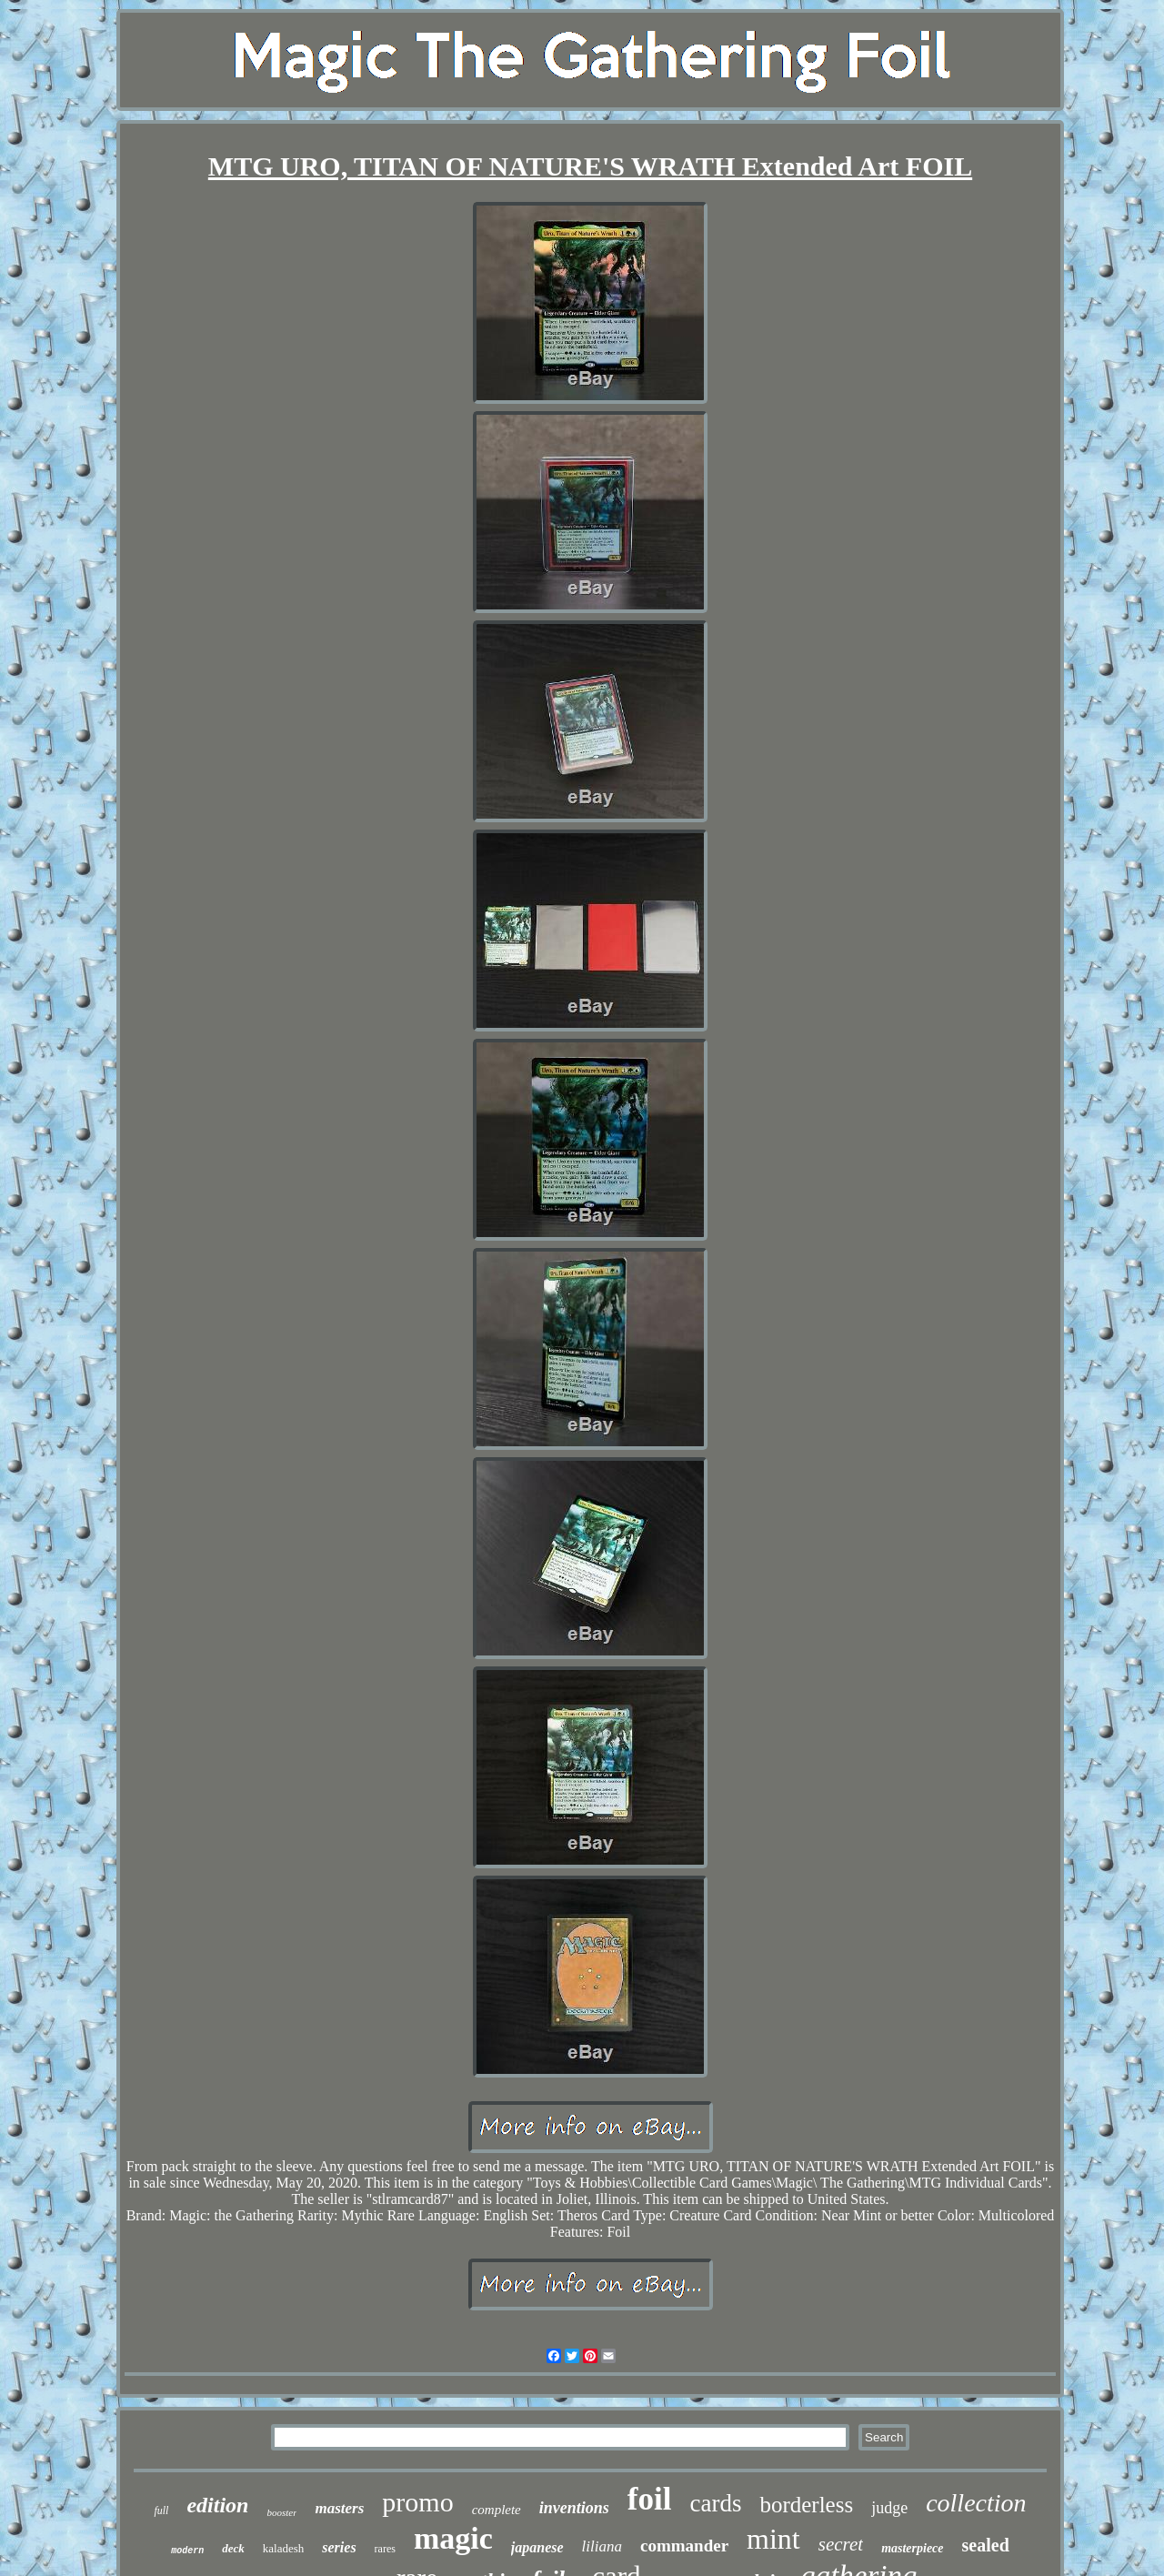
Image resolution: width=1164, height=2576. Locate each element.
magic (453, 2538)
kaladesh (283, 2548)
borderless (806, 2504)
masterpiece (912, 2548)
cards (715, 2503)
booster (281, 2512)
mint (773, 2538)
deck (233, 2548)
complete (496, 2509)
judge (889, 2508)
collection (976, 2503)
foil (649, 2499)
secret (840, 2544)
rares (385, 2548)
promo (417, 2502)
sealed (985, 2545)
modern (187, 2551)
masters (339, 2508)
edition (217, 2505)
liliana (602, 2546)
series (339, 2547)
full (161, 2510)
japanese (537, 2547)
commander (684, 2545)
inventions (574, 2508)
